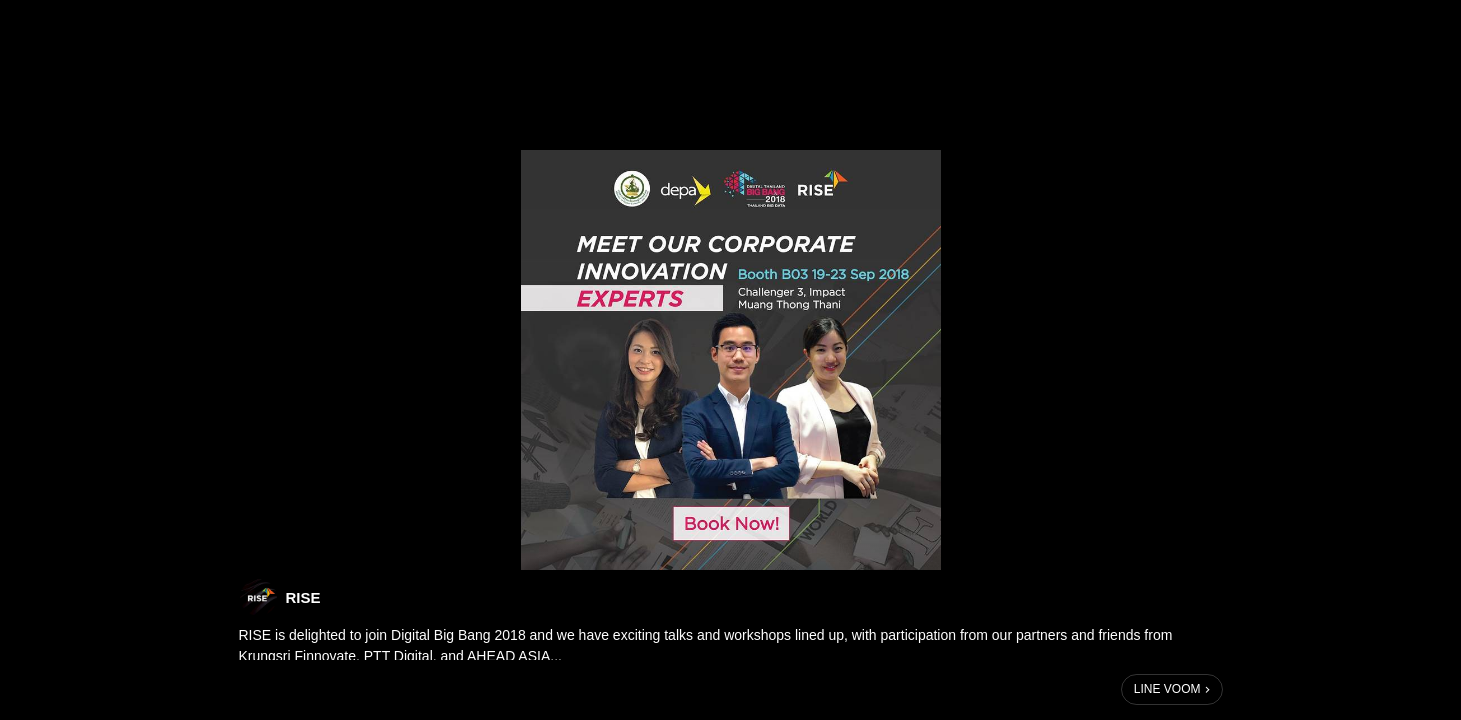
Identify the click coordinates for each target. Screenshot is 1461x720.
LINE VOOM (1167, 689)
